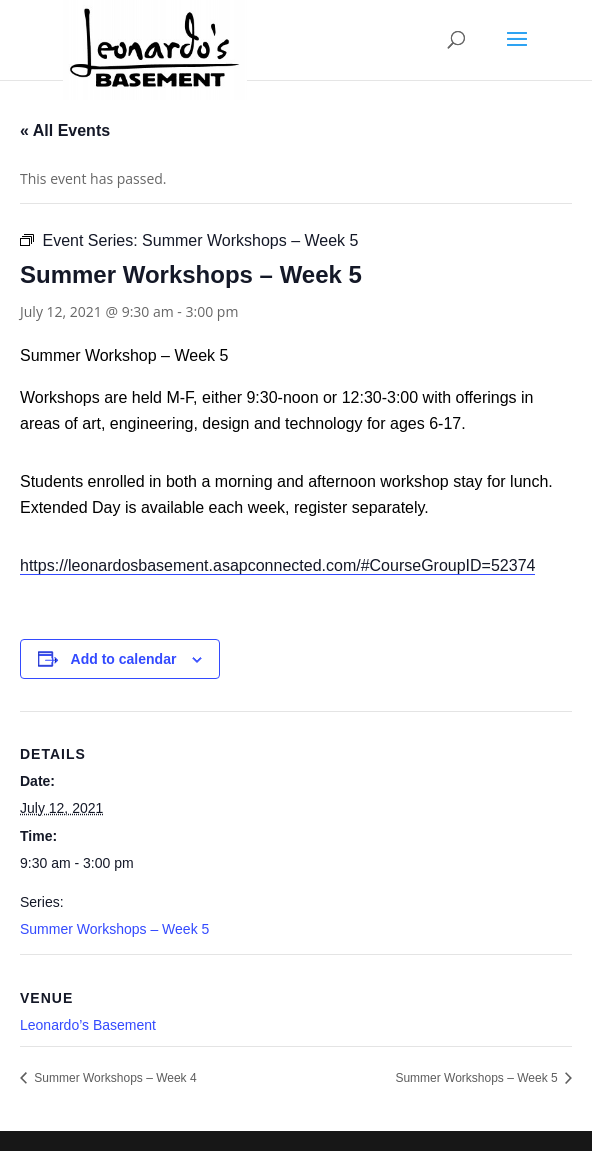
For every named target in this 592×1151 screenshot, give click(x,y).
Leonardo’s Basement (88, 1025)
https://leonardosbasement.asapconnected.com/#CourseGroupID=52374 (277, 565)
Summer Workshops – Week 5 (114, 929)
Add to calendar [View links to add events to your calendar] (124, 659)
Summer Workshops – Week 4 (114, 1078)
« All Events (65, 130)
